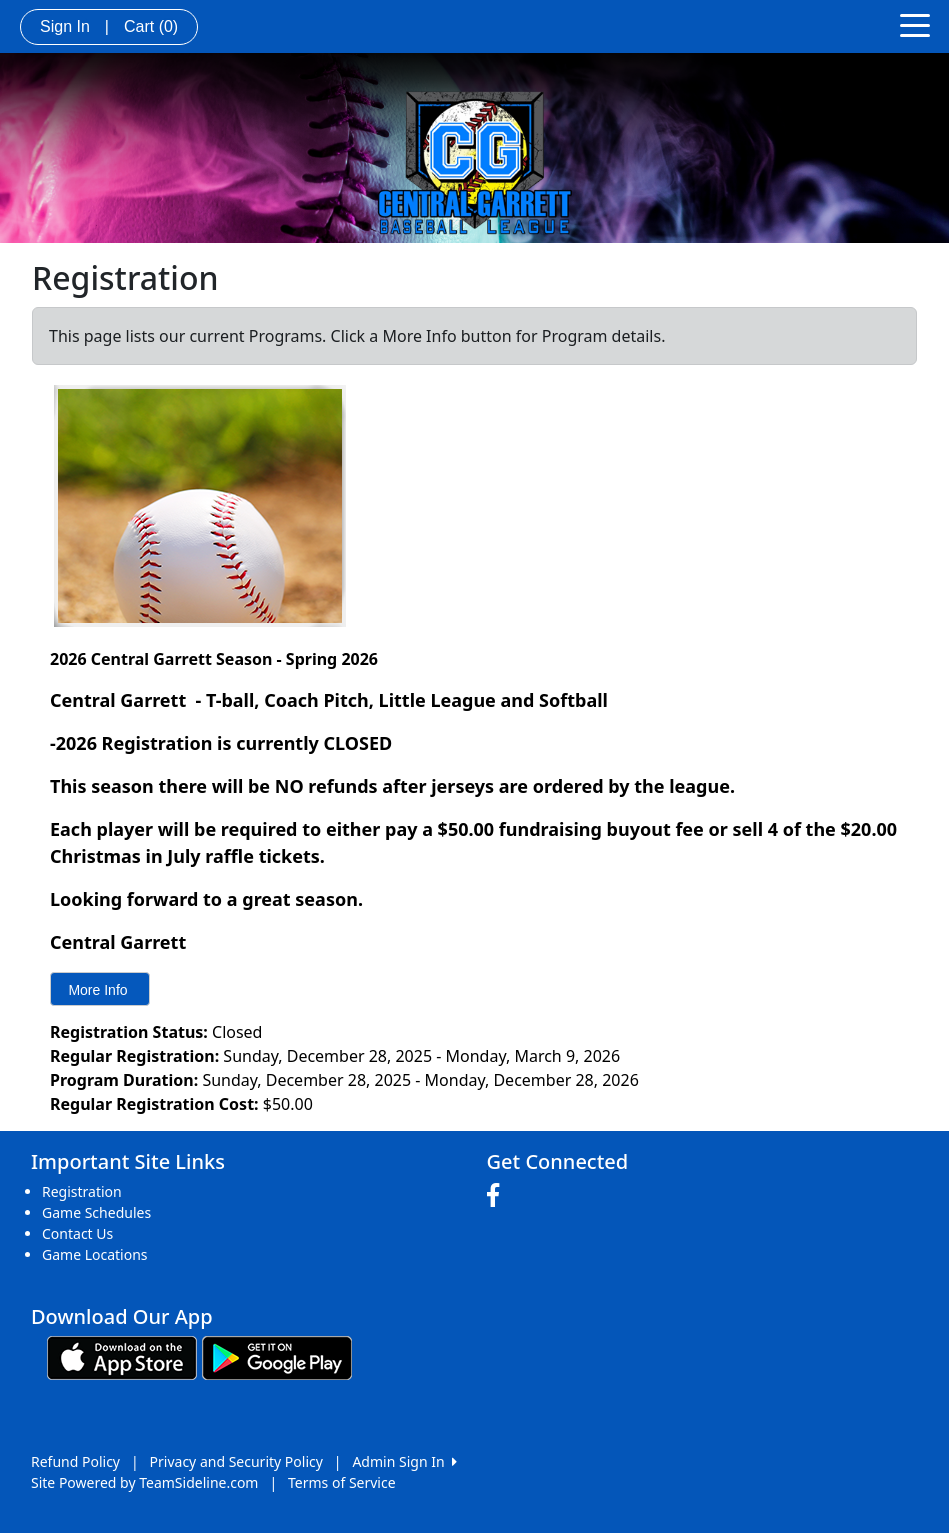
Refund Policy (75, 1461)
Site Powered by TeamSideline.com (144, 1482)
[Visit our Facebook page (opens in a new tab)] (498, 1196)
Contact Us (77, 1233)
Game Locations (95, 1254)
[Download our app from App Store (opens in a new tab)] (122, 1356)
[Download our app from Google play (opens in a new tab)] (277, 1356)
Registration (82, 1191)
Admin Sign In (404, 1461)
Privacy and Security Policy (236, 1461)
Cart (151, 26)
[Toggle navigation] (915, 24)
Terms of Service (342, 1482)
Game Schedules (96, 1212)
